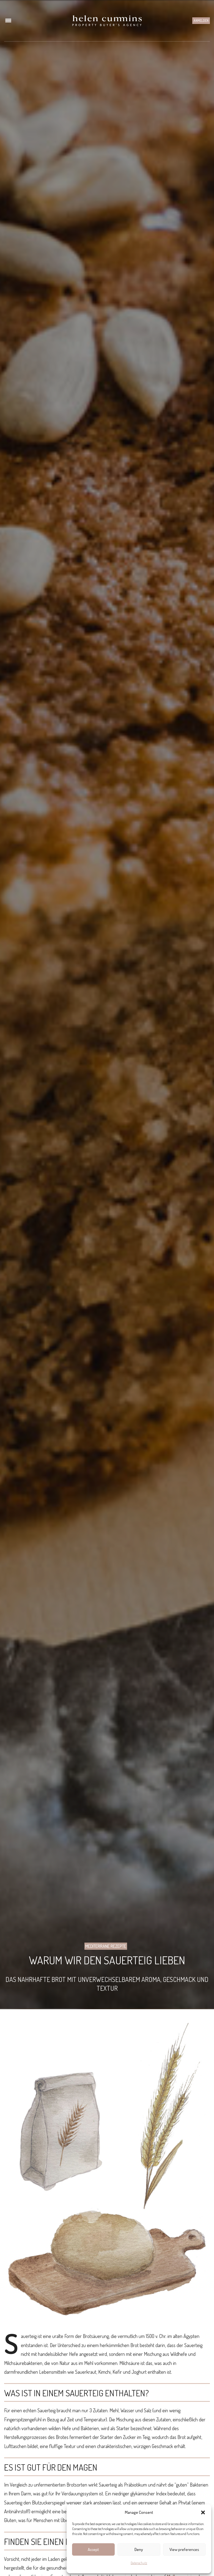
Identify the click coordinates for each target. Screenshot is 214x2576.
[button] (203, 2512)
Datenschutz (139, 2563)
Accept (93, 2549)
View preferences (184, 2549)
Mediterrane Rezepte (105, 1946)
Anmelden (201, 20)
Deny (139, 2549)
